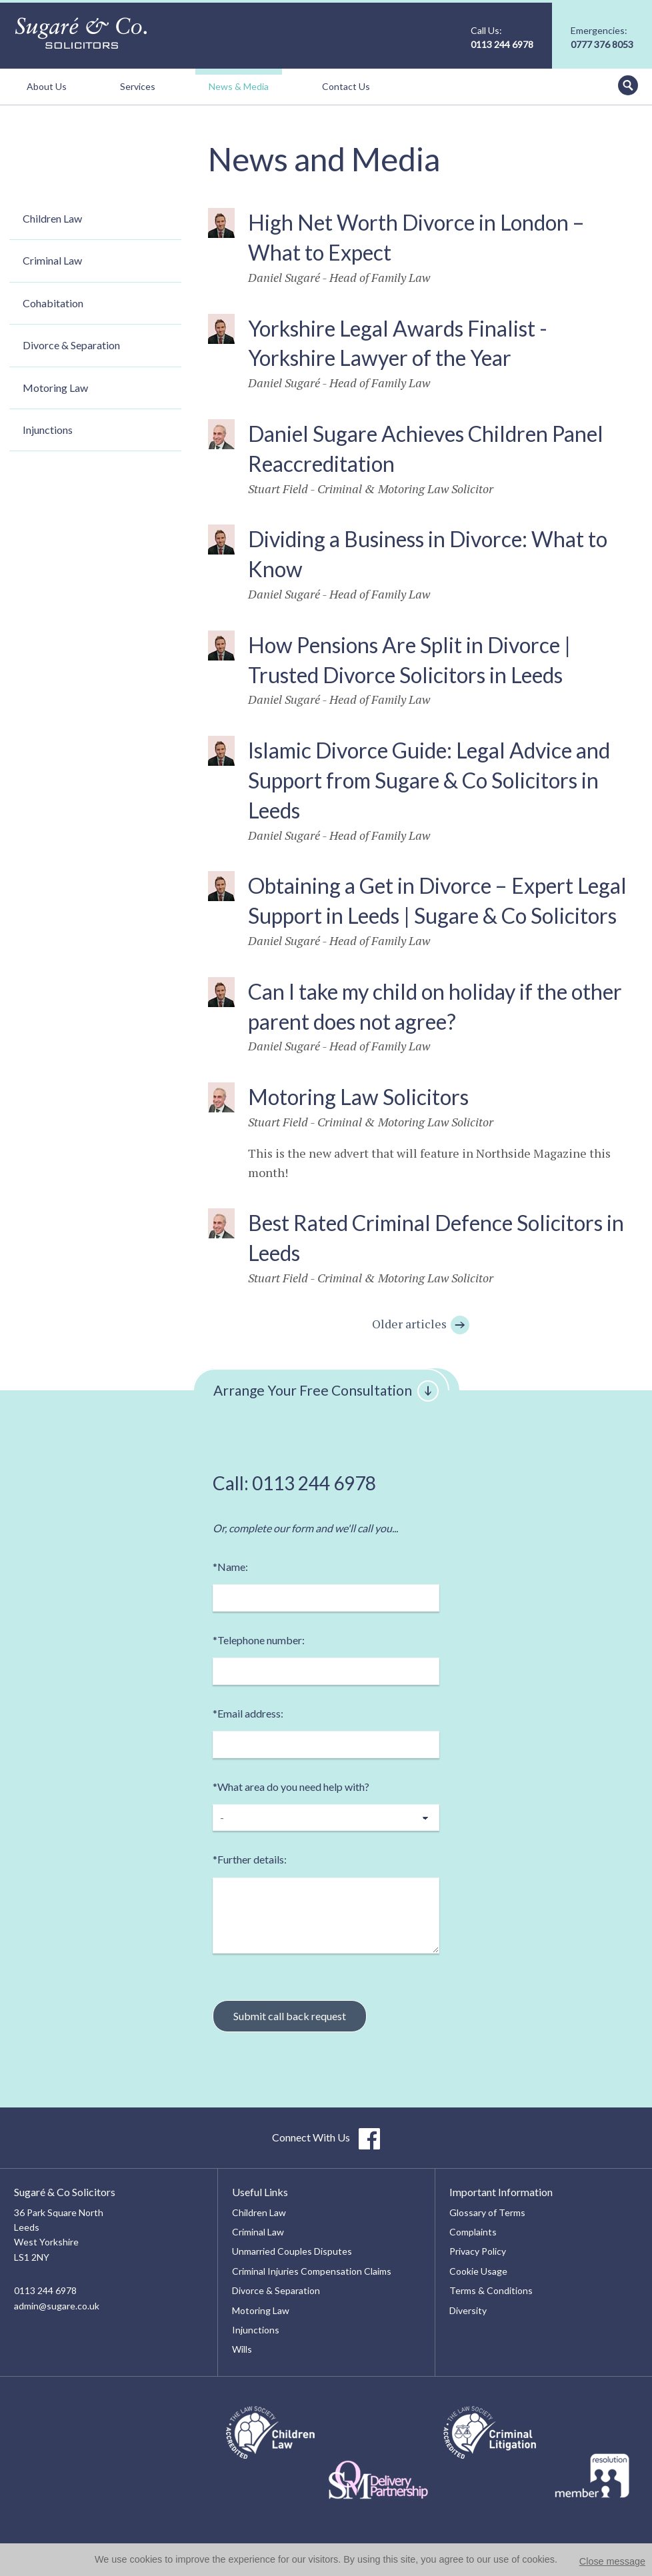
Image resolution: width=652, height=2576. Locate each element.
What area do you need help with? (291, 1786)
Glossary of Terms (487, 2212)
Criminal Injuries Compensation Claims (311, 2271)
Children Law (52, 218)
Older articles (421, 1324)
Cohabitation (53, 303)
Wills (242, 2349)
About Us (47, 86)
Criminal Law (52, 260)
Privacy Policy (477, 2251)
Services (137, 86)
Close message (612, 2561)
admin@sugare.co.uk (56, 2305)
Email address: (248, 1713)
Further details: (250, 1859)
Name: (230, 1566)
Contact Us (346, 86)
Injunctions (48, 429)
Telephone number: (259, 1640)
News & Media (239, 86)
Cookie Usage (478, 2271)
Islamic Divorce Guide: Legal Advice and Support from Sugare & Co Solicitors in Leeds (429, 780)
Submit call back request (289, 2015)
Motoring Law (55, 387)
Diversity (468, 2310)
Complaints (473, 2231)
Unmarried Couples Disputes (292, 2251)
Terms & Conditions (491, 2290)
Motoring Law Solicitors (358, 1097)
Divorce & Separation (71, 345)
